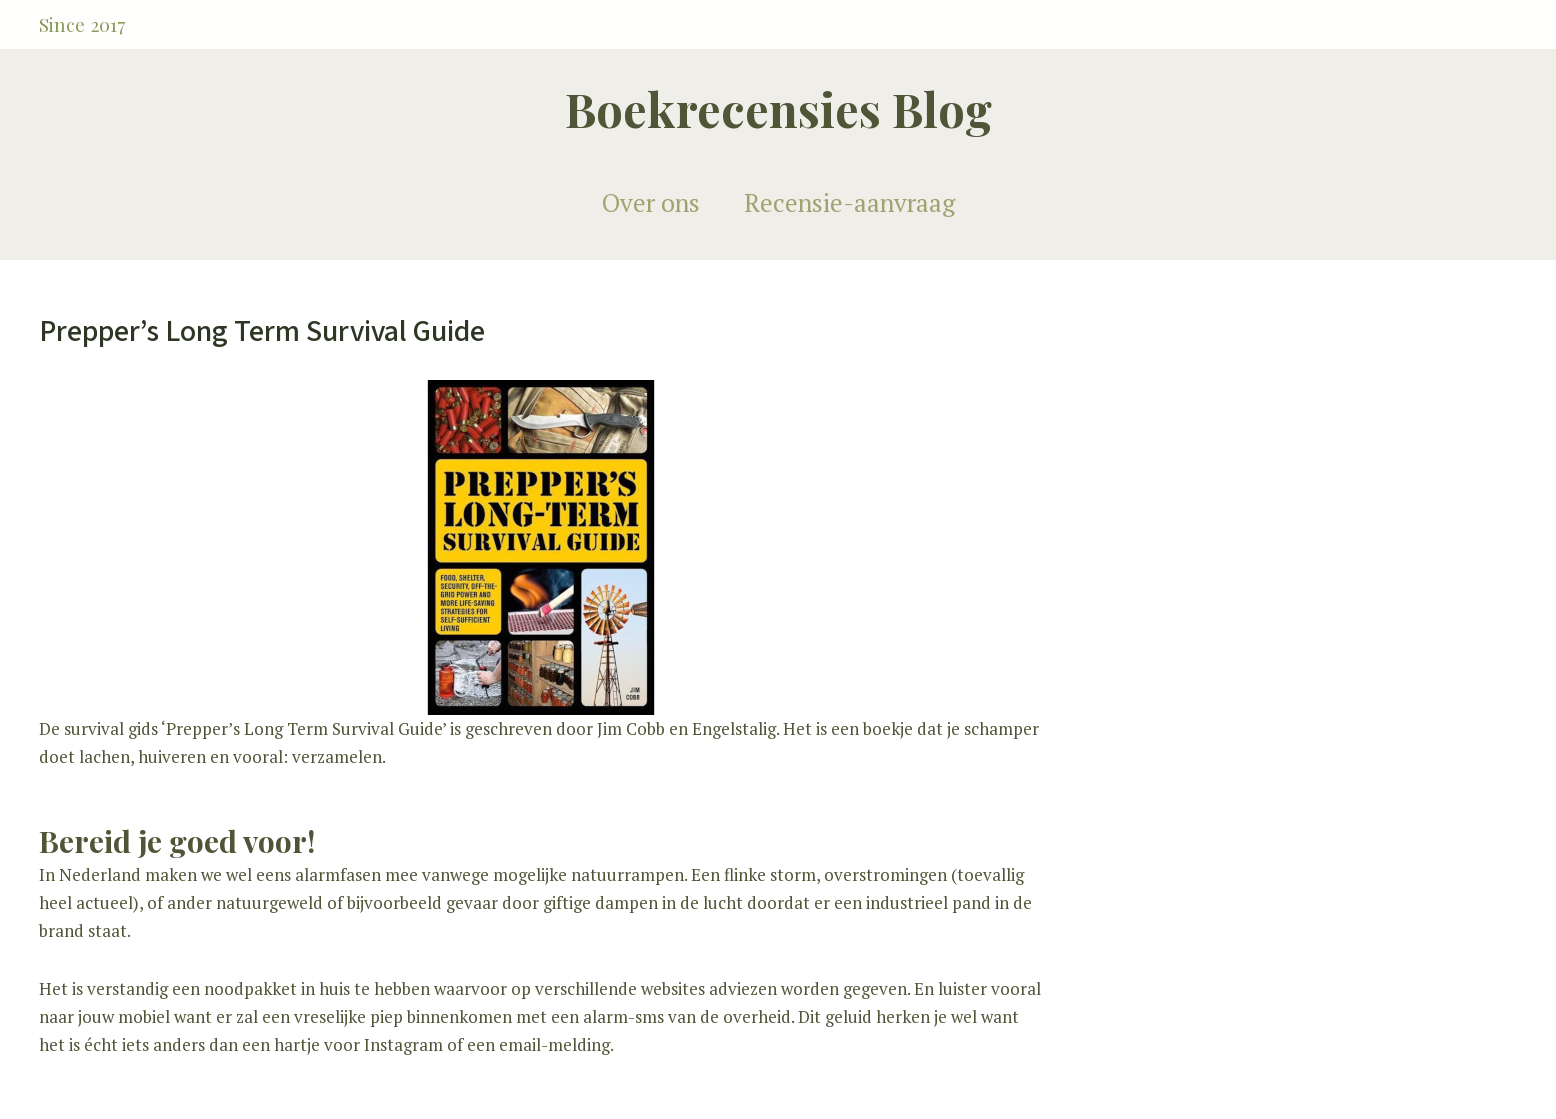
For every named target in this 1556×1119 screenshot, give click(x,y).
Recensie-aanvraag (849, 202)
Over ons (651, 202)
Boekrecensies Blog (778, 108)
